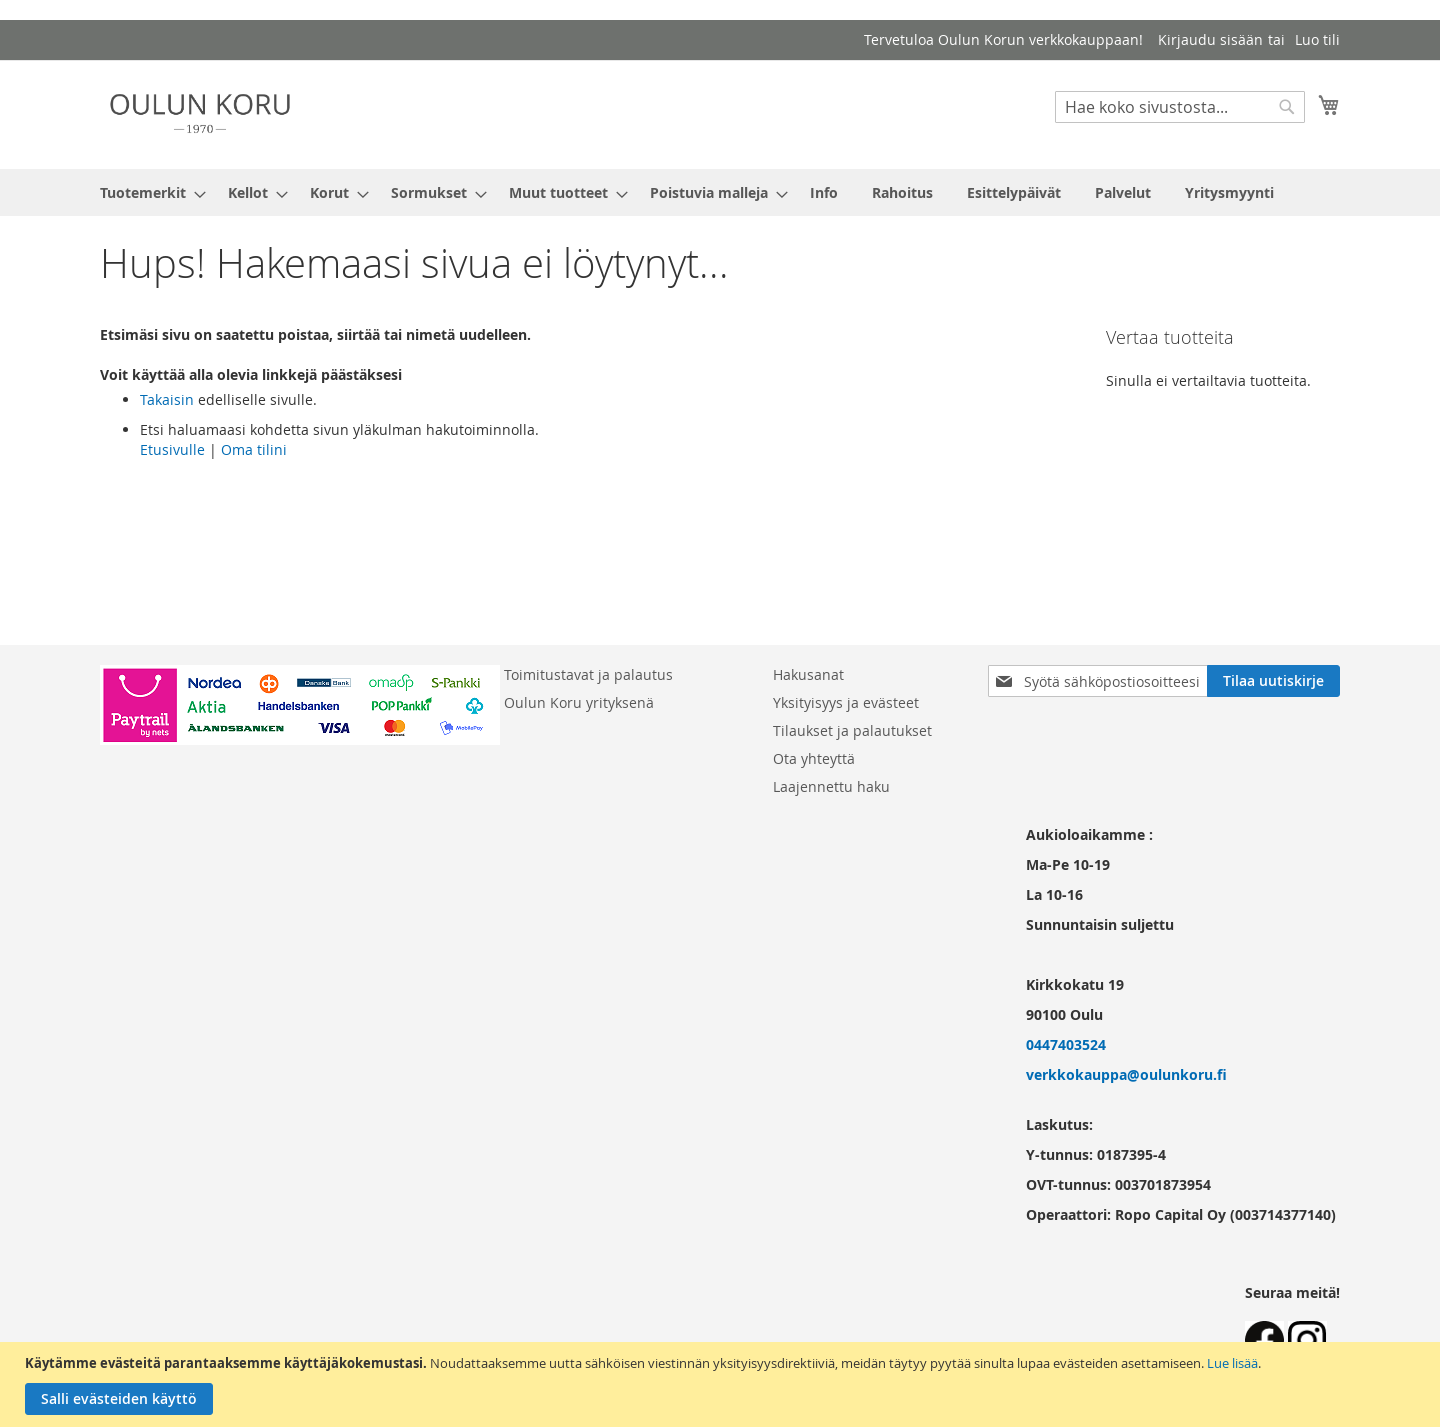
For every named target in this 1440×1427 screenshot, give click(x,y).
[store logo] (200, 113)
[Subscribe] (1273, 681)
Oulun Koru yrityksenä (579, 702)
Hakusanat (808, 674)
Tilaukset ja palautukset (852, 730)
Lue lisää (1232, 1363)
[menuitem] (147, 192)
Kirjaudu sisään (1210, 39)
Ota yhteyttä (814, 758)
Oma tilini (254, 449)
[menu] (720, 192)
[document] (722, 1384)
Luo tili (1317, 39)
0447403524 (1066, 1044)
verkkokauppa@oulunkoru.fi (1126, 1074)
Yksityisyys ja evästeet (846, 702)
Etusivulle (172, 449)
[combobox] (1180, 107)
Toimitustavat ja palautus (588, 674)
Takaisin (167, 399)
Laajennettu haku (831, 786)
